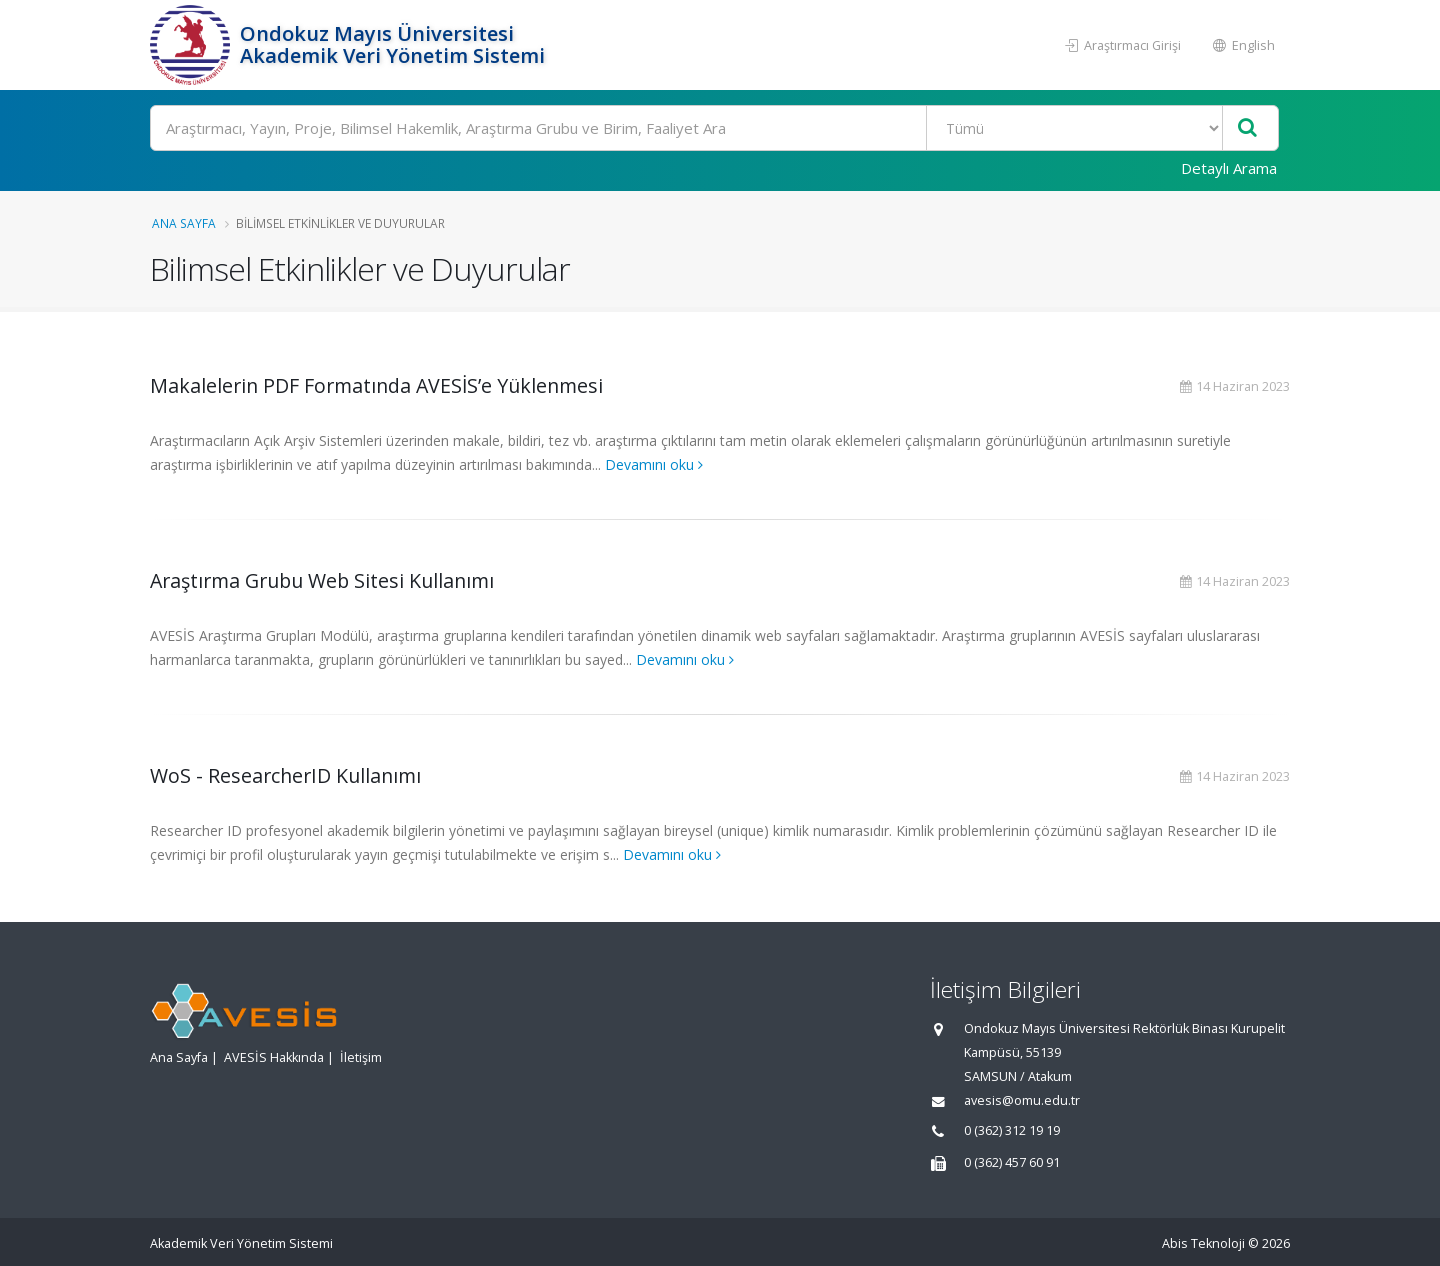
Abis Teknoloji (1203, 1243)
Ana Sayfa (184, 223)
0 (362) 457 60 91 (1012, 1162)
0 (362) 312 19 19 (1012, 1130)
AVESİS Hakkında (274, 1057)
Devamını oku (654, 464)
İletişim (361, 1057)
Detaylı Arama (1229, 168)
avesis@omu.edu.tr (1022, 1100)
